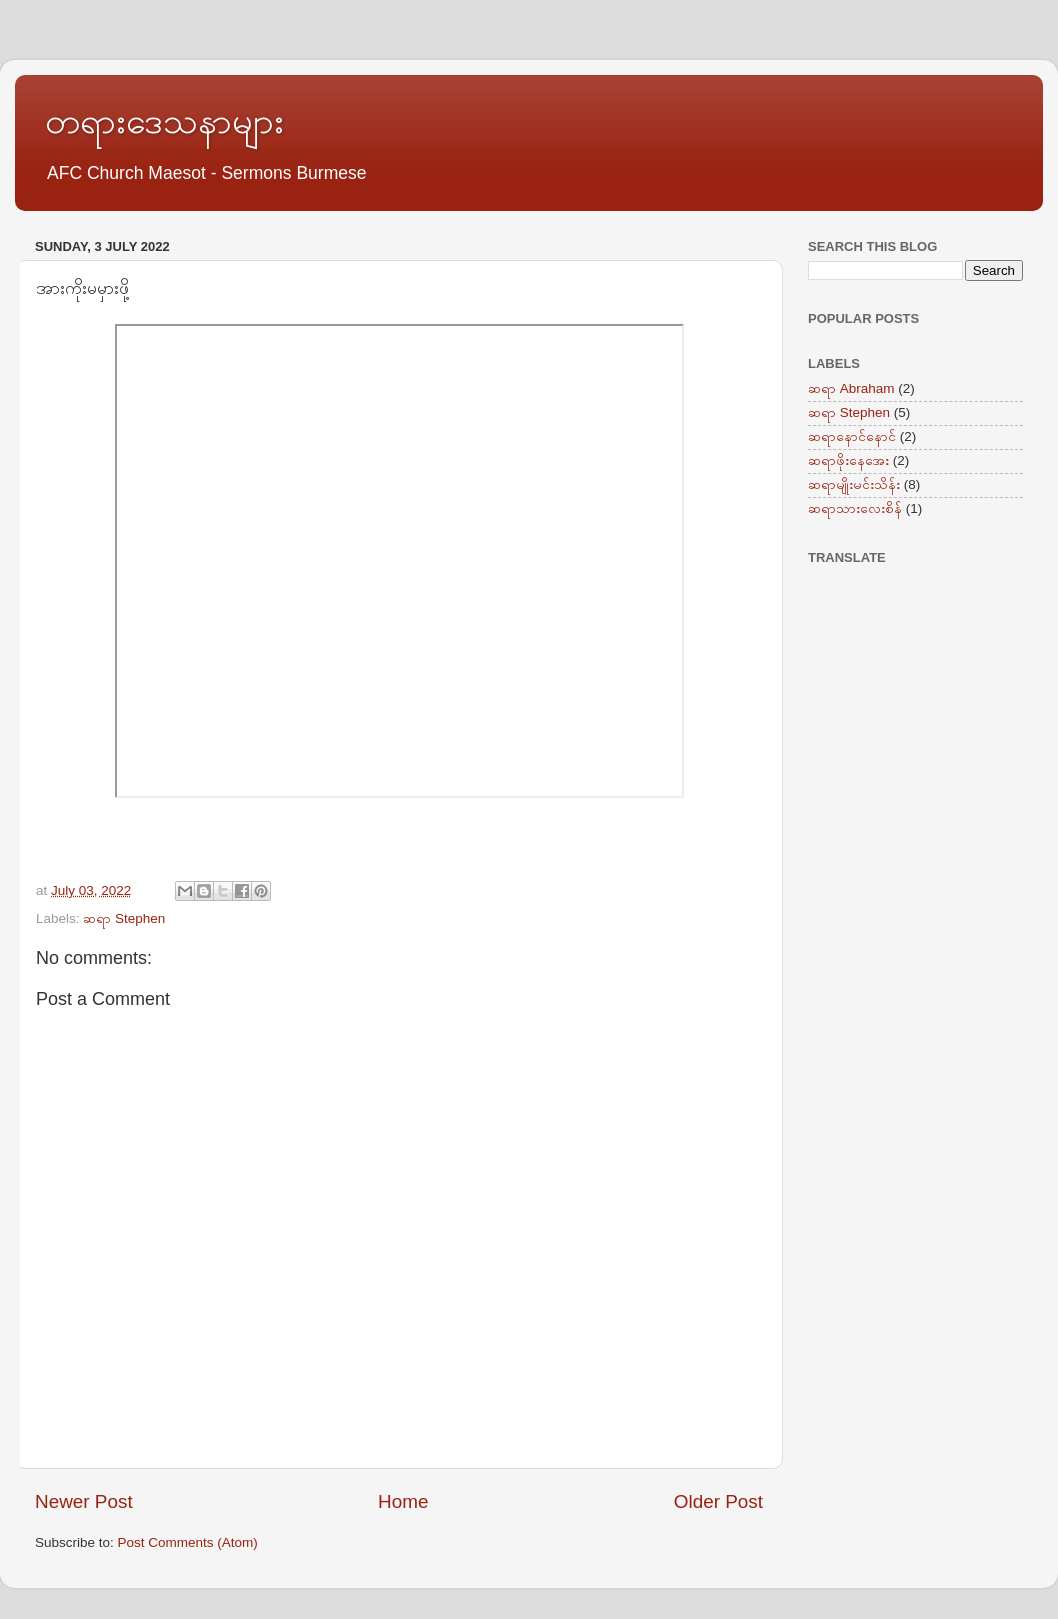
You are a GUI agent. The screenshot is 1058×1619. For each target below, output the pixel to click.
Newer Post (84, 1501)
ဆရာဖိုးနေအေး (848, 460)
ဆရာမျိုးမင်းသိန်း (854, 484)
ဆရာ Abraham (851, 388)
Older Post (718, 1501)
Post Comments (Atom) (188, 1542)
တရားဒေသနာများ (164, 120)
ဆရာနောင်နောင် (852, 436)
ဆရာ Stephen (124, 918)
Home (403, 1501)
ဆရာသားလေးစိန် (855, 508)
